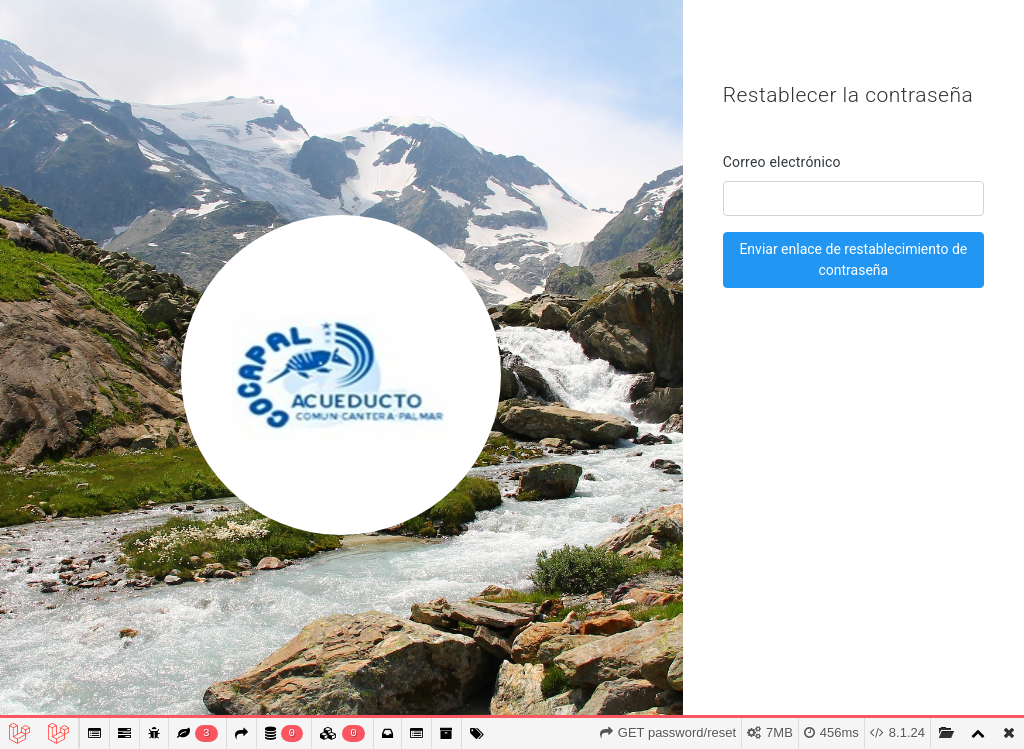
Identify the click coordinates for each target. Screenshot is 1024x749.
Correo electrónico (782, 162)
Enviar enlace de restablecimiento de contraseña (853, 259)
